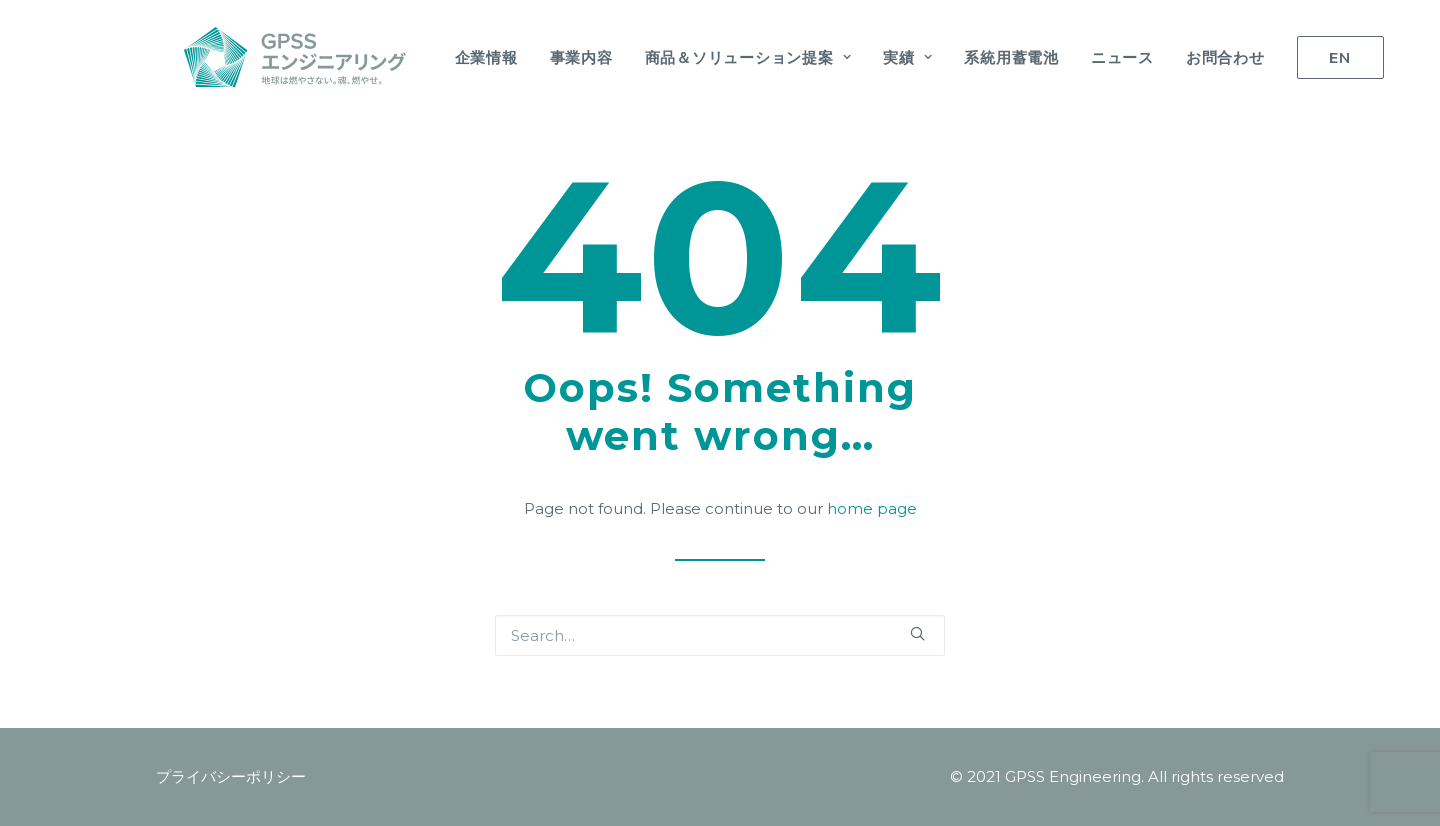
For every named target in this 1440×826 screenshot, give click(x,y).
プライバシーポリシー (231, 776)
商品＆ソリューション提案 (720, 57)
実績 (879, 57)
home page (872, 508)
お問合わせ (1197, 57)
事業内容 (553, 57)
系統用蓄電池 (983, 57)
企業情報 (458, 57)
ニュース (1094, 57)
